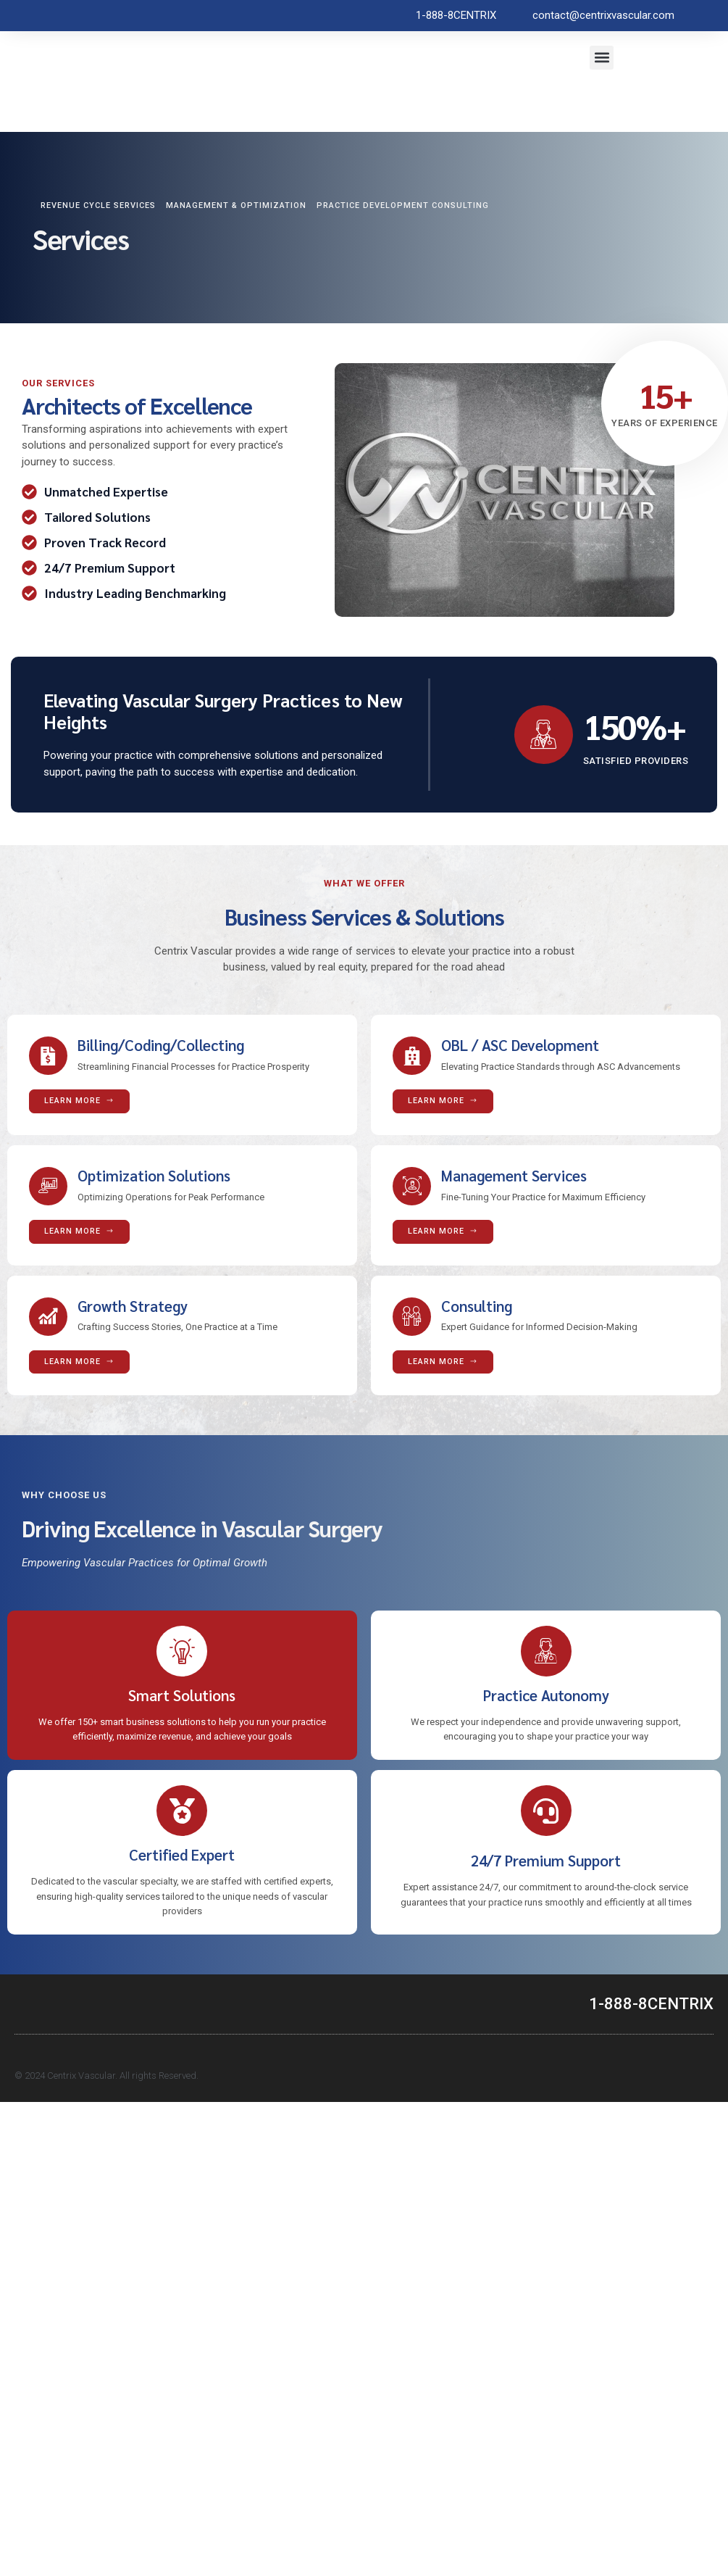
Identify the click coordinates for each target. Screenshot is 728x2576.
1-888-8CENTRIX (651, 2011)
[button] (602, 58)
